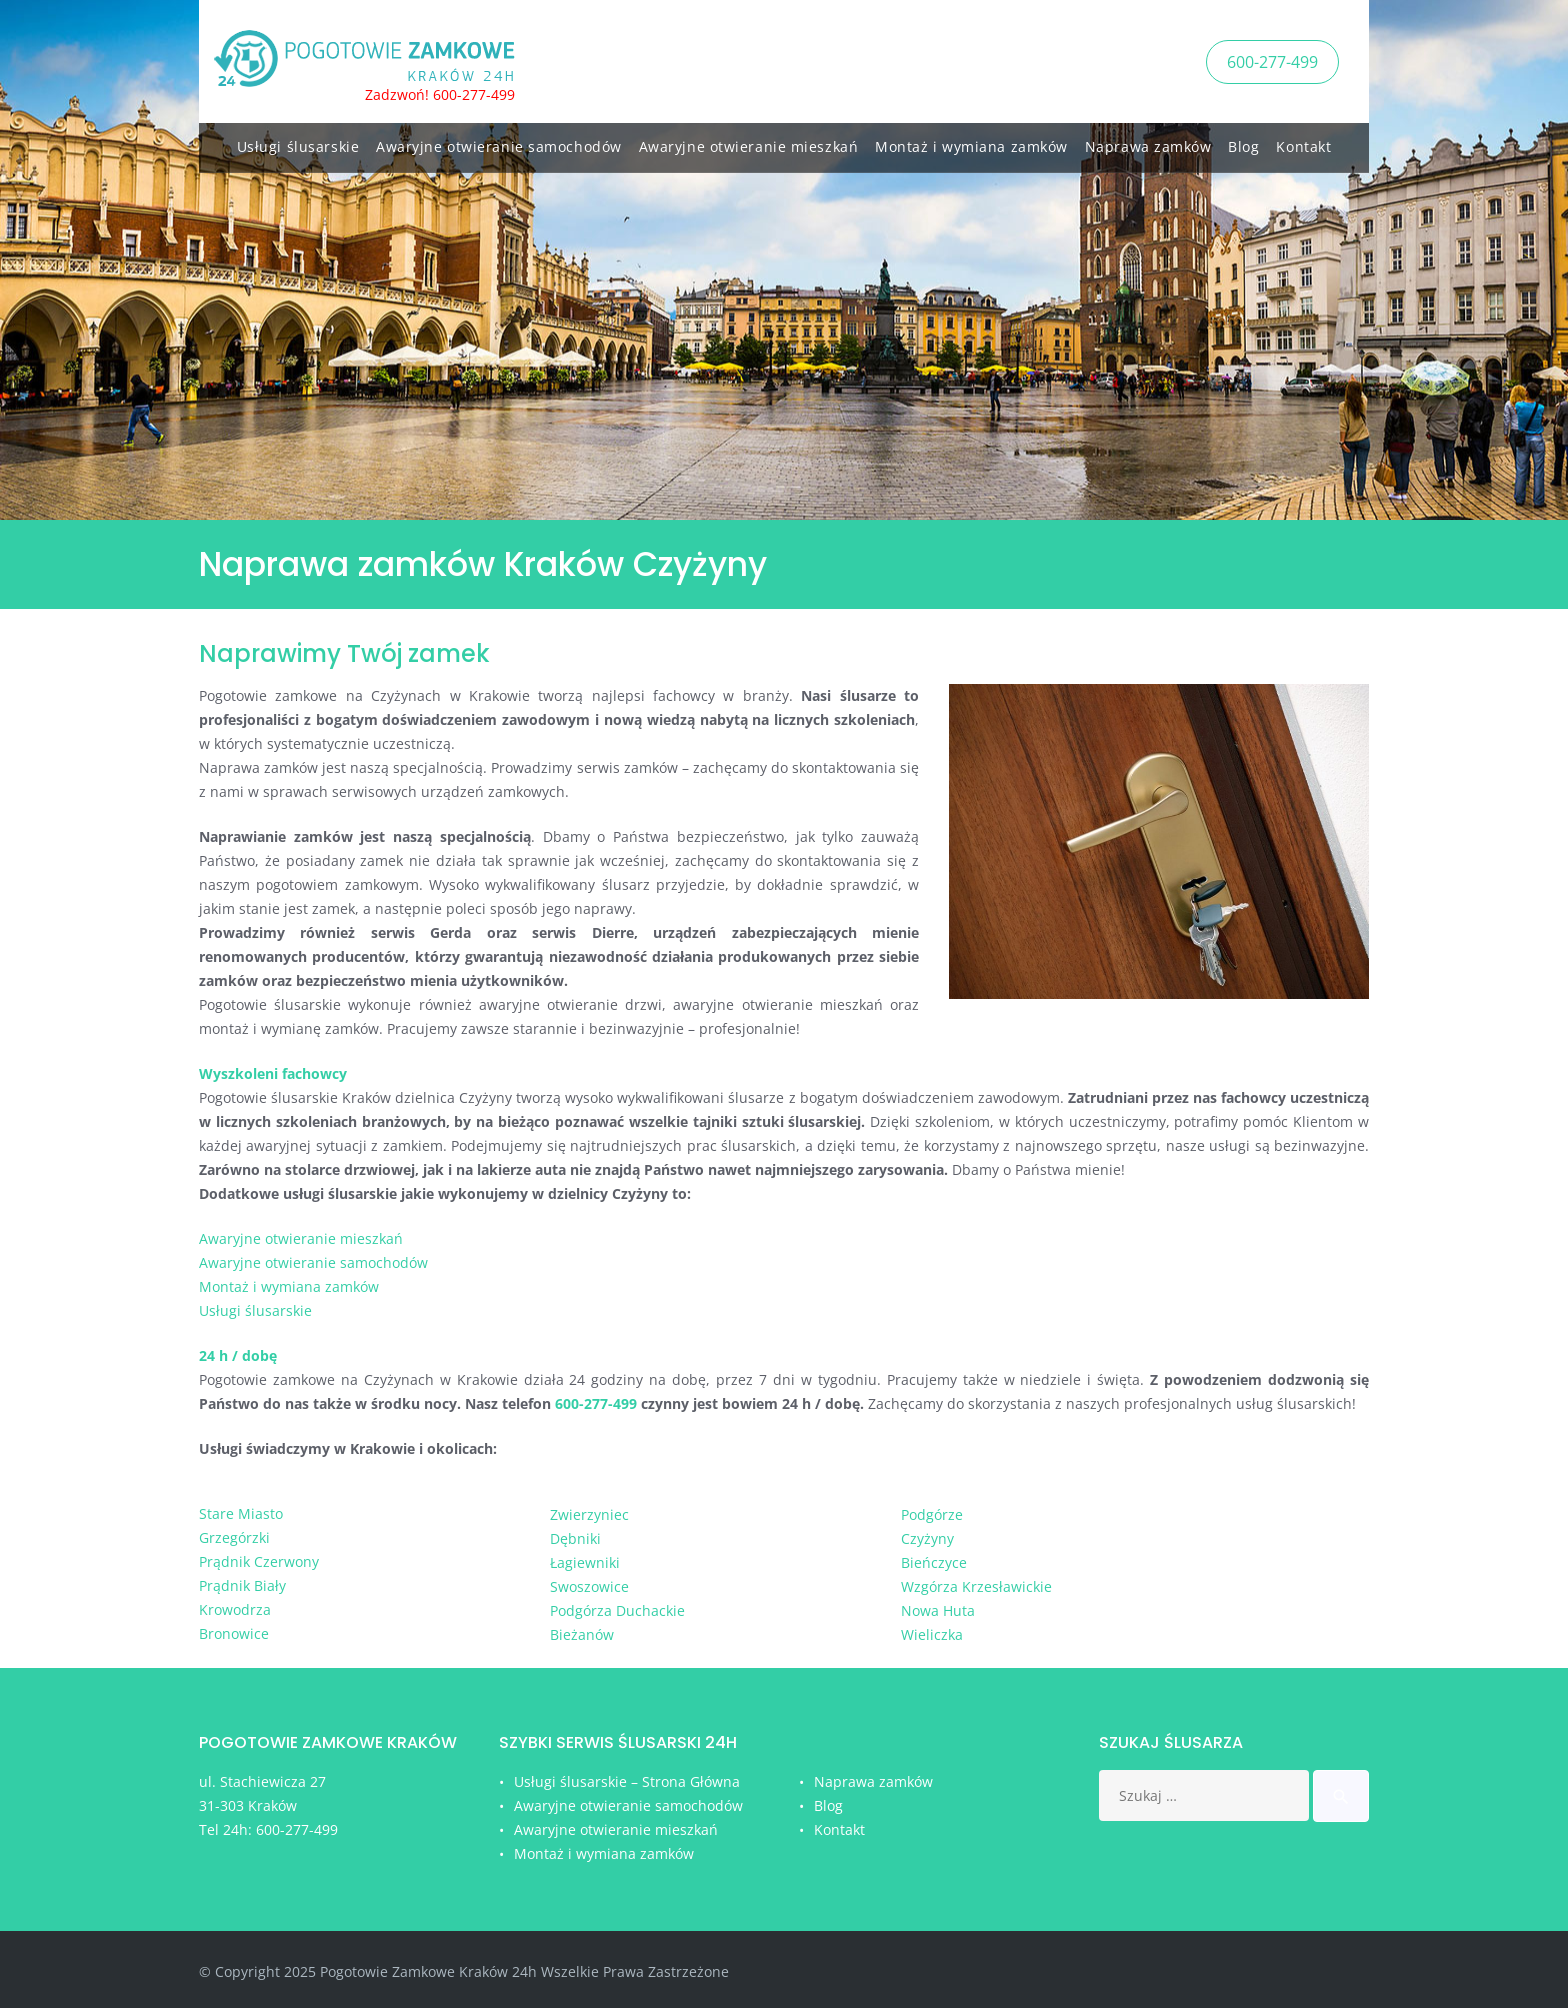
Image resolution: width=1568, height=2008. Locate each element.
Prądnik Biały (242, 1585)
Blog (1243, 142)
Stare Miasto (241, 1513)
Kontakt (1303, 142)
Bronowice (234, 1633)
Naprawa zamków (1148, 142)
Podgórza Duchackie (617, 1610)
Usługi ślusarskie (298, 142)
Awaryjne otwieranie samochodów (499, 142)
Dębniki (575, 1538)
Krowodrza (235, 1609)
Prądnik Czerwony (259, 1561)
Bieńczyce (934, 1562)
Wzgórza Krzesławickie (976, 1586)
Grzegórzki (234, 1537)
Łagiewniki (585, 1562)
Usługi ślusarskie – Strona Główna (627, 1781)
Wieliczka (932, 1634)
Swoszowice (589, 1586)
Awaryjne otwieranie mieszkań (749, 142)
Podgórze (932, 1514)
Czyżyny (927, 1538)
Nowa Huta (938, 1610)
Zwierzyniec (589, 1514)
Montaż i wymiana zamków (971, 142)
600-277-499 (1272, 59)
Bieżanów (582, 1634)
